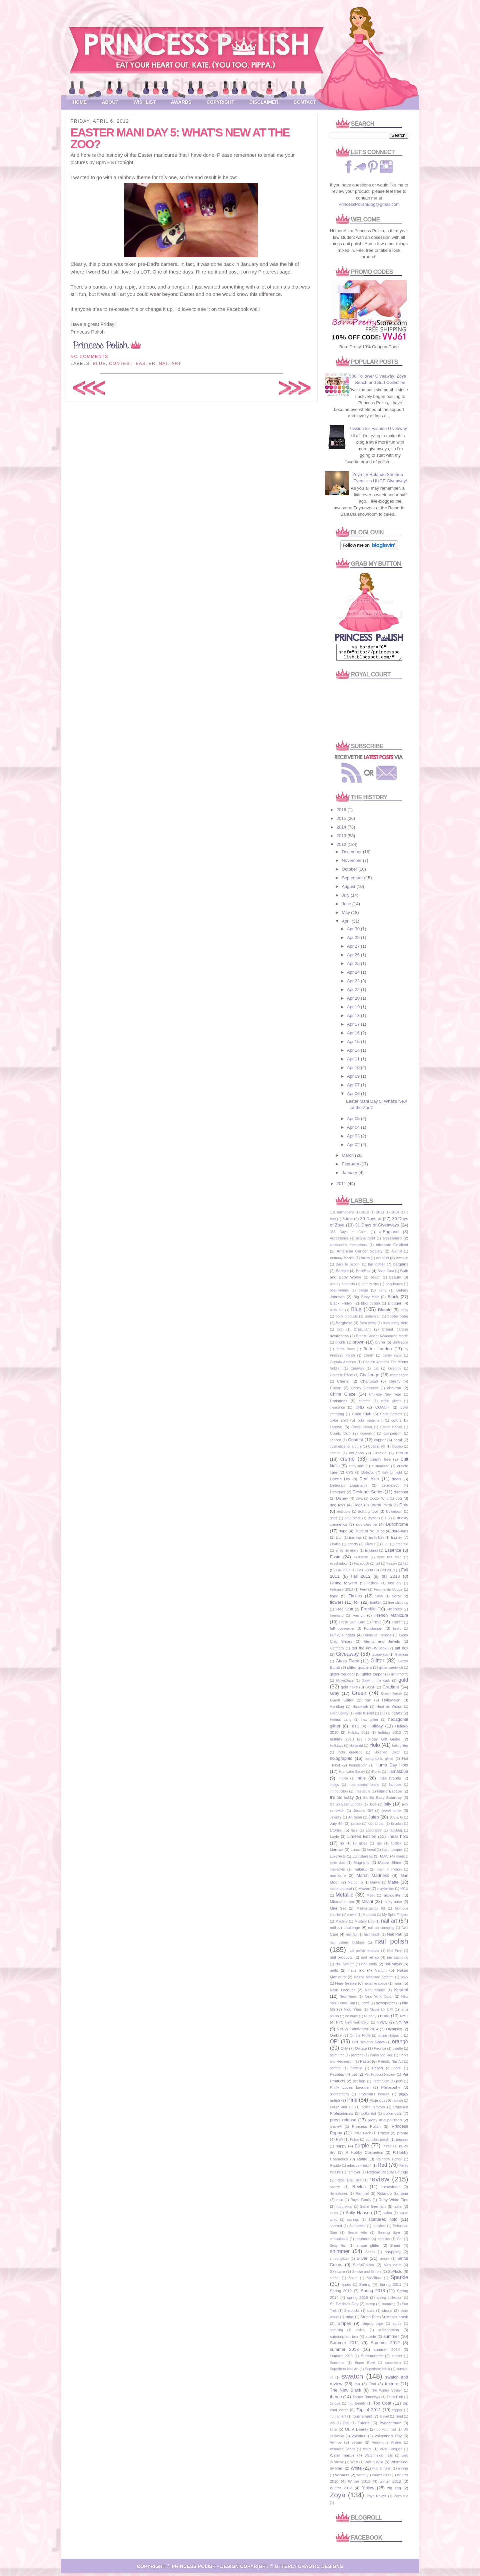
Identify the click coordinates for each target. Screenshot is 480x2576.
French (358, 1618)
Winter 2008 (381, 2478)
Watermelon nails (379, 2458)
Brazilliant (362, 1332)
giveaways (380, 1657)
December (352, 854)
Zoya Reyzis (376, 2499)
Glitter (377, 1663)
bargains (400, 1267)
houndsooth (358, 1768)
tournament (362, 2419)
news (365, 2006)
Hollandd (356, 1748)
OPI (334, 2044)
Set (399, 2242)
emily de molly (346, 1553)
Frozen (397, 1625)
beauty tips (370, 1287)
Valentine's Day (388, 2439)
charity (394, 1384)
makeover (337, 1872)
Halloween (391, 1703)
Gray (334, 1696)
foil (357, 1605)
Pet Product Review (379, 2077)
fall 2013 (391, 1579)
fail (377, 1566)
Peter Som (380, 2084)
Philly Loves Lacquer (350, 2090)
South (352, 2281)
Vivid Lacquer (391, 2452)
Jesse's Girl (363, 1814)
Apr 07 (354, 1087)
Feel (363, 1592)
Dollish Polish (381, 1508)
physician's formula (373, 2097)
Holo (374, 1748)
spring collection (389, 2300)
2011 (342, 1186)
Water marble (342, 2458)
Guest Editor (342, 1703)
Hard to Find (364, 1716)
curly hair (356, 1469)
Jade (373, 1807)
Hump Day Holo (391, 1767)
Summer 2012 (385, 2345)
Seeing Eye (389, 2235)
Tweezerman (390, 2426)
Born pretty (368, 1326)
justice (356, 1827)
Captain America (343, 1365)
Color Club (361, 1417)
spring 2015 (357, 2300)
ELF (385, 1547)
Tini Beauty (357, 2406)
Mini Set (338, 1911)
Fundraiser (373, 1631)
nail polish (391, 1944)
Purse (387, 2149)
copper (380, 1443)
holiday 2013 (342, 1742)
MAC (384, 1859)
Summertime (372, 2359)
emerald (402, 1547)
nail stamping (397, 1960)
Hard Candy (339, 1716)
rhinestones (339, 2196)
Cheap (335, 1391)
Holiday (375, 1728)
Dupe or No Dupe (369, 1534)
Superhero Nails (377, 2372)
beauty (395, 1280)
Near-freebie (346, 1986)
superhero (393, 2366)
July (346, 898)
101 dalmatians (342, 1215)
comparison (393, 1436)
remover (354, 2175)
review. (335, 2190)
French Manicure (391, 1618)
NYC (404, 2019)
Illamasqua (397, 1774)
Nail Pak (394, 1937)
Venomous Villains (387, 2445)
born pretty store (395, 1326)
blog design (370, 1306)
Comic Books (391, 1430)
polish (398, 2103)
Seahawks (357, 2229)
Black (393, 1299)
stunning (336, 2333)
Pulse (354, 2142)
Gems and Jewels (382, 1644)
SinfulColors (363, 2267)
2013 (342, 838)
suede (370, 2339)
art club (382, 1260)
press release (343, 2122)
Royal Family (360, 2203)
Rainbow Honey (389, 2162)
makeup (361, 1872)
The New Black (345, 2393)
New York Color (378, 1999)
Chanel (343, 1384)
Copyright (220, 102)
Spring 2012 (341, 2293)
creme (347, 1462)
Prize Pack (362, 2136)
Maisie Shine (389, 1865)
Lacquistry (373, 1833)
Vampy (336, 2445)
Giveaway (347, 1657)
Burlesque (400, 1345)
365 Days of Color (348, 1235)
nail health (372, 1937)
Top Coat (382, 2406)
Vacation (358, 2439)
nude (385, 2018)
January (350, 1175)
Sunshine (337, 2366)
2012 (342, 847)
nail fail (351, 1937)
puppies (402, 2142)
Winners (342, 2478)
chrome (364, 1404)
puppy (341, 2149)
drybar (373, 1521)
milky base (392, 1904)
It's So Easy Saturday (382, 1800)
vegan (356, 2445)
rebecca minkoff (359, 2168)
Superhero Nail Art (344, 2372)
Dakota (367, 1475)
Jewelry (336, 1820)
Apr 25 (354, 966)
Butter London (377, 1351)
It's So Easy (342, 1800)
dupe (343, 1534)
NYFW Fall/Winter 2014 (357, 2032)
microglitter (392, 1898)
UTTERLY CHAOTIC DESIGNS (309, 2569)
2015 (342, 821)
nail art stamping (381, 1931)
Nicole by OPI (381, 2012)
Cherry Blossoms (364, 1391)
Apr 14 (354, 1053)
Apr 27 (354, 949)
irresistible (362, 1794)
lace (354, 1833)
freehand (337, 1618)
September (353, 880)
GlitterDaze (344, 1683)
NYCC (382, 2025)
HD (382, 1716)
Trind (399, 2419)
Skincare (337, 2274)
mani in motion (389, 1872)
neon (398, 1986)
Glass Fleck (347, 1663)
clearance (337, 1410)
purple (362, 2148)
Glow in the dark (376, 1683)
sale (397, 2209)
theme (336, 2399)
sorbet (335, 2281)
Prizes (383, 2136)
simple (384, 2261)
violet (367, 2452)
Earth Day (376, 1540)
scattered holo (382, 2222)
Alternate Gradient (392, 1247)
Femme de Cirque (388, 1592)
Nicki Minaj (353, 2012)
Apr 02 (354, 1147)
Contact (305, 102)
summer (391, 2339)
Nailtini (380, 1973)
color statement (369, 1423)
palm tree (337, 2058)
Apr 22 (354, 992)
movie (352, 1918)
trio (332, 2426)
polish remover (373, 2110)
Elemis (370, 1547)
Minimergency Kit (371, 1911)
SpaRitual (374, 2281)
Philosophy (390, 2090)
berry (383, 1293)
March (348, 1158)
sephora (363, 2241)
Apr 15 (354, 1044)
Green (359, 1696)
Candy (369, 1358)
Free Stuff (344, 1612)
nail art (170, 363)
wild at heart (381, 2471)
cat (376, 1371)
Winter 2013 (341, 2491)
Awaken (402, 1261)
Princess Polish (366, 2129)
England (371, 1553)
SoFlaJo (395, 2274)
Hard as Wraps (389, 1709)
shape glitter (367, 2248)
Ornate (361, 2051)
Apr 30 (354, 931)
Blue (99, 363)
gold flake (349, 1690)
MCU (404, 1892)
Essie (335, 1559)
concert (335, 1443)
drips (334, 1521)
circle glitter (391, 1404)
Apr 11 (354, 1061)
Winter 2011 (359, 2484)
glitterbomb (399, 1677)
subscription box (344, 2339)
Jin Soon (355, 1820)
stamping (388, 2307)
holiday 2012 (389, 1735)
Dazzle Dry (340, 1482)
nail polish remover (364, 1954)
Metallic (344, 1898)
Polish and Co (342, 2110)
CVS (349, 1475)
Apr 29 (354, 940)
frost (376, 1624)
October (350, 872)
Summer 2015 (341, 2359)
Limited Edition (361, 1839)
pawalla (356, 2071)
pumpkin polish (377, 2142)
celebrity (394, 1371)
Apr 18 (354, 1018)
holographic (341, 1761)
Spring (364, 2287)
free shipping (398, 1605)
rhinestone (390, 2189)
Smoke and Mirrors (366, 2274)
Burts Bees (345, 1352)
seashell (379, 2229)
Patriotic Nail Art (390, 2064)
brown (358, 1345)
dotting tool (368, 1514)
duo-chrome (366, 1527)
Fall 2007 (343, 1573)
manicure (338, 1878)
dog (398, 1501)
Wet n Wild (373, 2465)
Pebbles (337, 2077)
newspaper (385, 2006)
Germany (337, 1651)
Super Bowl (365, 2366)
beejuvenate (339, 1293)
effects (353, 1547)
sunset (397, 2359)
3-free (347, 1221)
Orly (344, 2051)
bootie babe (397, 1319)
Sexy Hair (338, 2248)
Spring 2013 (373, 2293)
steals (387, 2313)
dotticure (343, 1514)
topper (397, 2413)
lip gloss (360, 1846)
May (346, 915)
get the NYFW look (369, 1651)
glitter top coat (342, 1677)
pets (399, 2084)
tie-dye (335, 2406)
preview (336, 2129)
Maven (364, 1891)
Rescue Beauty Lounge (387, 2175)
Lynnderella (362, 1859)
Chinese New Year (385, 1397)
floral (396, 1599)
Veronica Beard (342, 2452)
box (340, 1332)
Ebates (335, 1547)
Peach (377, 2071)
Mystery (341, 1924)
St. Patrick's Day (344, 2306)
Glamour (401, 1657)
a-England (389, 1234)
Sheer (395, 2248)
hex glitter (369, 1722)
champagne (399, 1378)
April (347, 924)
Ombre (336, 2038)
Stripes (344, 2326)
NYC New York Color (352, 2025)
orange (400, 2044)
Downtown (394, 1514)
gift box (401, 1651)
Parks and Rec (381, 2058)
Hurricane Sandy (352, 1774)
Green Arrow (391, 1696)
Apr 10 (354, 1070)
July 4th (337, 1826)
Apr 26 (354, 957)
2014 (342, 830)
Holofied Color (387, 1755)
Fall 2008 (365, 1573)
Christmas (339, 1404)
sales (334, 2216)
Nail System (344, 1967)
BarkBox (363, 1273)
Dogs (357, 1508)
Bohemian (372, 1319)
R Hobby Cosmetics (364, 2155)
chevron (394, 1391)
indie (361, 1780)
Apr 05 (354, 1121)
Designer (338, 1495)
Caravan (357, 1371)
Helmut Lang (341, 1722)
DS (387, 1521)
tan (357, 2387)
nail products (341, 1960)
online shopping (390, 2038)
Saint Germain (373, 2209)
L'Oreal (336, 1833)
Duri (339, 1540)
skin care (392, 2267)
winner (403, 2471)
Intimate (395, 1787)
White (356, 2471)
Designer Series (367, 1494)
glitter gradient (359, 1670)
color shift (339, 1423)
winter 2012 (390, 2484)
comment (367, 1436)
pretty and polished (385, 2123)
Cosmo (397, 1449)
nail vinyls (393, 1967)
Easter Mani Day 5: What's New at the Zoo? (180, 138)
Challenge (369, 1377)
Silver (362, 2261)
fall (405, 1566)
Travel (384, 2419)
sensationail (339, 2242)
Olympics (394, 2032)
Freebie (368, 1611)
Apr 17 (354, 1027)
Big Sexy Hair (366, 1300)
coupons (356, 1456)
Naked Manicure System (373, 1980)
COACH (382, 1410)
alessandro (392, 1241)
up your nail (386, 2432)
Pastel (365, 2064)
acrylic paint (365, 1241)
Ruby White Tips (393, 2202)
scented (336, 2229)
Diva (359, 1501)
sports (346, 2287)
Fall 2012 (360, 1579)
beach (375, 1280)
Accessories (339, 1241)
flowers (337, 1605)
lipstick (396, 1846)
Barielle (342, 1273)
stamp (370, 2307)
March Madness (373, 1878)
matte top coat (341, 1892)
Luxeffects (338, 1859)
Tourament (338, 2419)
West (354, 2465)
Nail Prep (394, 1954)
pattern (335, 2071)
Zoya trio (401, 2499)
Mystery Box (364, 1924)
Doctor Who (379, 1501)
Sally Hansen (359, 2215)
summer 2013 (344, 2352)
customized (380, 1469)
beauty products (342, 1287)
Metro (371, 1898)
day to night (392, 1475)
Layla (334, 1839)
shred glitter (339, 2261)
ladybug (396, 1833)
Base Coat (386, 1274)
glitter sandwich (391, 1670)
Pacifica (380, 2051)
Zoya (337, 2498)
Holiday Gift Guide (382, 1742)
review (379, 2182)
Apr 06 (354, 1096)
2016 (342, 812)
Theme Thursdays (366, 2400)
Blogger (394, 1306)
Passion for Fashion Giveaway (377, 428)
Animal (396, 1254)
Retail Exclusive (349, 2183)
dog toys (337, 1508)
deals (396, 1482)
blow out (337, 1313)
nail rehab (370, 1960)
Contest (120, 363)
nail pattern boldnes (347, 1945)
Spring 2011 (390, 2287)
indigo (334, 1787)
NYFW (401, 2025)
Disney (342, 1501)
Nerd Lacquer (342, 1993)
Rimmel (362, 2196)
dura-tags (400, 1534)
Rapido (335, 2168)
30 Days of (370, 1221)
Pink (352, 2103)
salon (388, 2216)
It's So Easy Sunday (346, 1807)
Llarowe (337, 1852)
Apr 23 (354, 983)
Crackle (380, 1456)
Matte (393, 1885)
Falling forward (343, 1586)
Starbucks (351, 2313)
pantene (357, 2058)
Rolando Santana (392, 2196)
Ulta (333, 2432)
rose (339, 2203)
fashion (373, 1586)
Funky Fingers (342, 1638)
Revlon (359, 2189)
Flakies (355, 1598)
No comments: (90, 356)
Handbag (337, 1709)
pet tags (359, 2084)
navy (404, 1980)
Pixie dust (378, 2103)
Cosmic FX (376, 1449)
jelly (387, 1807)
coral (398, 1443)
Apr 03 (354, 1138)
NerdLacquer (375, 1993)
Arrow (365, 1261)
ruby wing (344, 2209)
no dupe (351, 2019)
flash (379, 1599)
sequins (384, 2242)
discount (401, 1495)
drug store (353, 1521)
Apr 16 (354, 1035)
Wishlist (145, 102)
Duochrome (397, 1527)
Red (382, 2168)
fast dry (394, 1586)
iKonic (376, 1774)
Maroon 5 (355, 1885)
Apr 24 (354, 975)
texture (391, 2386)
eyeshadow (339, 1566)
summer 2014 (387, 2352)
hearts (396, 1716)
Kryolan (397, 1827)
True (346, 2426)
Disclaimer (263, 102)
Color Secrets (391, 1417)
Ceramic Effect (341, 1378)
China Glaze (343, 1397)
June (347, 906)
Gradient (390, 1689)
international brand (364, 1787)
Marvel (375, 1885)
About (110, 102)
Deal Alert (369, 1481)
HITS (354, 1729)
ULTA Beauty (356, 2432)
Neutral (401, 1992)
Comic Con (340, 1436)
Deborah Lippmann (348, 1488)
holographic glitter (379, 1761)
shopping (392, 2254)
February (351, 1166)
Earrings (355, 1540)
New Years (348, 1999)
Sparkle (399, 2280)
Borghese (344, 1326)
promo (402, 2136)
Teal (372, 2387)
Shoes (370, 2255)
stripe (349, 2320)
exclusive (361, 1560)
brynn (380, 1345)
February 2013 (341, 1592)
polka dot (368, 2116)
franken (376, 1605)
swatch (352, 2379)
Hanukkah (360, 1709)
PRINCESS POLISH (194, 2569)
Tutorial (364, 2426)
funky (397, 1631)
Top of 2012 (368, 2412)
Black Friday (341, 1306)
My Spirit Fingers (395, 1918)
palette (397, 2051)
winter (361, 2478)
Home (80, 102)
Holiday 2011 (358, 1735)
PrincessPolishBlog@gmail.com (369, 204)
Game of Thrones (377, 1638)
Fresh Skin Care (352, 1625)
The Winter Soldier (386, 2393)
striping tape (372, 2327)
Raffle (362, 2162)
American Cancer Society (360, 1254)
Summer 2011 (344, 2345)
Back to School (348, 1267)
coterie (335, 1456)
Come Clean (361, 1430)
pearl (397, 2071)
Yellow (368, 2490)
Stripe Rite (369, 2319)
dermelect (389, 1488)
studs (397, 2327)
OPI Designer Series (368, 2045)
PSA (339, 2142)
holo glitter (400, 1748)
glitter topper (373, 1677)
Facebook (361, 1566)
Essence (393, 1553)
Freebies (394, 1612)
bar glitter (376, 1267)
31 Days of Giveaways (377, 1227)
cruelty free (380, 1462)
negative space (375, 1986)
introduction (339, 1794)
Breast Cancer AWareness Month (382, 1339)
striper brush (397, 2319)
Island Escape (389, 1794)
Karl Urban (375, 1827)
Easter (146, 363)
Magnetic (361, 1865)
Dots (403, 1507)
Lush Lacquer (392, 1853)
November (352, 863)
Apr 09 (354, 1079)
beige (363, 1293)
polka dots (392, 2116)
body (404, 1313)
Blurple (384, 1312)
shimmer (340, 2254)
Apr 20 (354, 1001)
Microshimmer (342, 1904)
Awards (181, 102)
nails (334, 1973)
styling (360, 2333)
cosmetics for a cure (346, 1449)
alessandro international (349, 1248)
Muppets (369, 1918)
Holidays (336, 1748)
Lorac (355, 1852)
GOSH (370, 1690)
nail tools (369, 1967)
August (349, 889)
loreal (371, 1853)
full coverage (342, 1631)
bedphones (394, 1287)
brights (340, 1345)
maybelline (385, 1892)
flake (334, 1599)
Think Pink (395, 2400)
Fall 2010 (387, 1573)
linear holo (398, 1839)
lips (379, 1846)
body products (346, 1319)
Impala (343, 1781)
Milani (367, 1904)
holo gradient (350, 1755)
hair (368, 1703)
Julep (374, 1820)
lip (342, 1846)
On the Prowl (360, 2038)
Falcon (391, 1566)
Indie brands (389, 1781)
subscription (388, 2333)
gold (403, 1683)
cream (402, 1455)
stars (371, 2313)
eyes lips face (389, 1560)
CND (359, 1410)
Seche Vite (357, 2235)
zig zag (394, 2491)
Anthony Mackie (342, 1261)
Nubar (369, 2019)
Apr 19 (354, 1009)
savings (353, 2222)
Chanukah (369, 1384)
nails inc (356, 1973)
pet (354, 2077)
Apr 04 (354, 1130)
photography (339, 2097)
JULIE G (396, 1820)
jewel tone (391, 1813)
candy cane (392, 1358)
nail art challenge (345, 1930)
